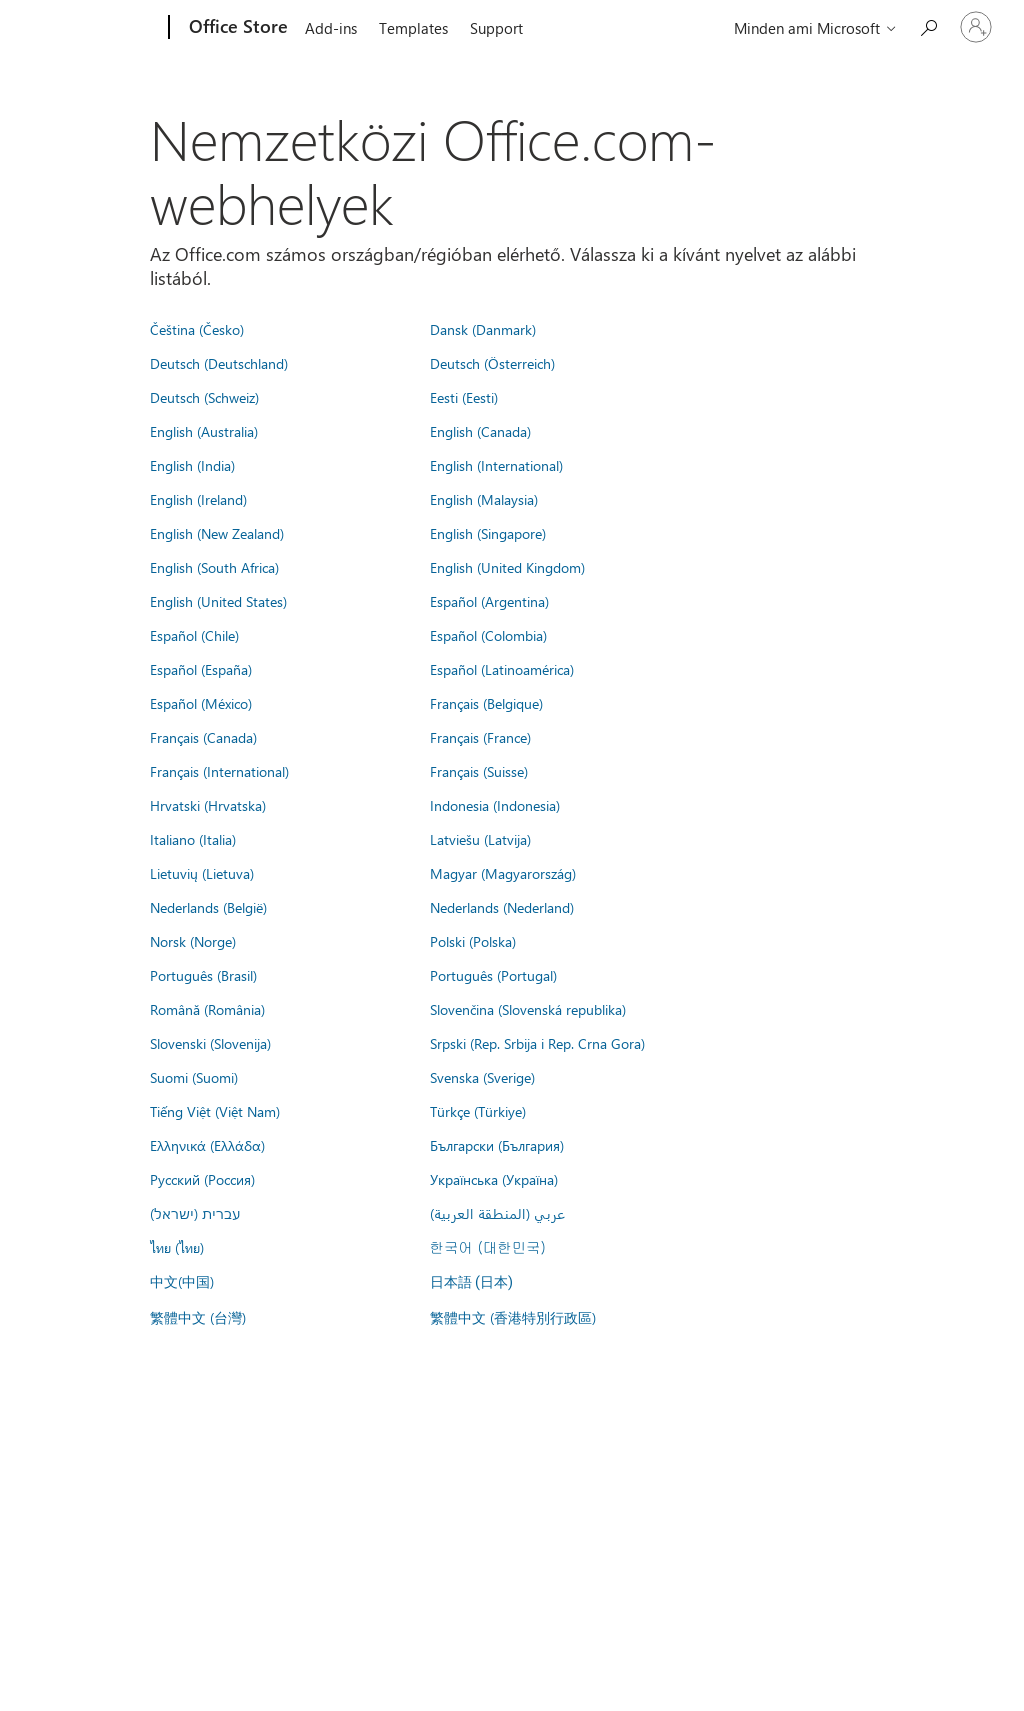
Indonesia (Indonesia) (495, 805)
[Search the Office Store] (928, 25)
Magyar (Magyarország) (503, 873)
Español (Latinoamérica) (502, 669)
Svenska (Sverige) (482, 1077)
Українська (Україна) (494, 1179)
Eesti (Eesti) (464, 397)
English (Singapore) (488, 533)
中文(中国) (182, 1281)
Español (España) (201, 669)
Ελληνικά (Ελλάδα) (207, 1145)
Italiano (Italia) (193, 839)
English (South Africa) (214, 567)
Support (496, 28)
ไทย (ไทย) (177, 1247)
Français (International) (219, 771)
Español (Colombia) (488, 635)
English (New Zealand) (217, 533)
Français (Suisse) (479, 771)
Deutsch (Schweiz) (204, 397)
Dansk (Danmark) (483, 329)
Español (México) (201, 703)
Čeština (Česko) (197, 329)
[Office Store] (236, 28)
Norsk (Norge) (193, 941)
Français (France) (480, 737)
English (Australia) (204, 431)
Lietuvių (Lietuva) (202, 873)
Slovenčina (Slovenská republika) (528, 1009)
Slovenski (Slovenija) (210, 1043)
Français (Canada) (203, 737)
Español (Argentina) (489, 601)
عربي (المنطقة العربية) (497, 1213)
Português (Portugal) (493, 975)
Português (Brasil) (203, 975)
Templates (413, 28)
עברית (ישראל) (195, 1213)
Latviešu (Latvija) (480, 839)
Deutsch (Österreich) (492, 363)
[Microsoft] (92, 28)
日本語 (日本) (472, 1282)
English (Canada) (480, 431)
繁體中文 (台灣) (198, 1317)
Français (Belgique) (486, 703)
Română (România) (207, 1009)
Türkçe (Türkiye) (478, 1111)
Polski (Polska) (473, 941)
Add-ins (331, 28)
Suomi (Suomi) (194, 1077)
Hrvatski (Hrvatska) (208, 805)
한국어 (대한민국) (488, 1247)
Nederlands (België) (208, 907)
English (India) (192, 465)
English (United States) (218, 601)
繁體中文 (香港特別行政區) (513, 1317)
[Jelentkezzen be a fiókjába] (976, 27)
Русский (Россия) (202, 1179)
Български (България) (497, 1145)
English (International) (496, 465)
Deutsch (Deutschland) (219, 363)
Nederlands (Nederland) (502, 907)
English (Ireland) (198, 499)
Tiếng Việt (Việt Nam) (215, 1111)
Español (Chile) (194, 635)
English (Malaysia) (484, 499)
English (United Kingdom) (507, 567)
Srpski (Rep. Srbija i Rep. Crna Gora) (537, 1043)
